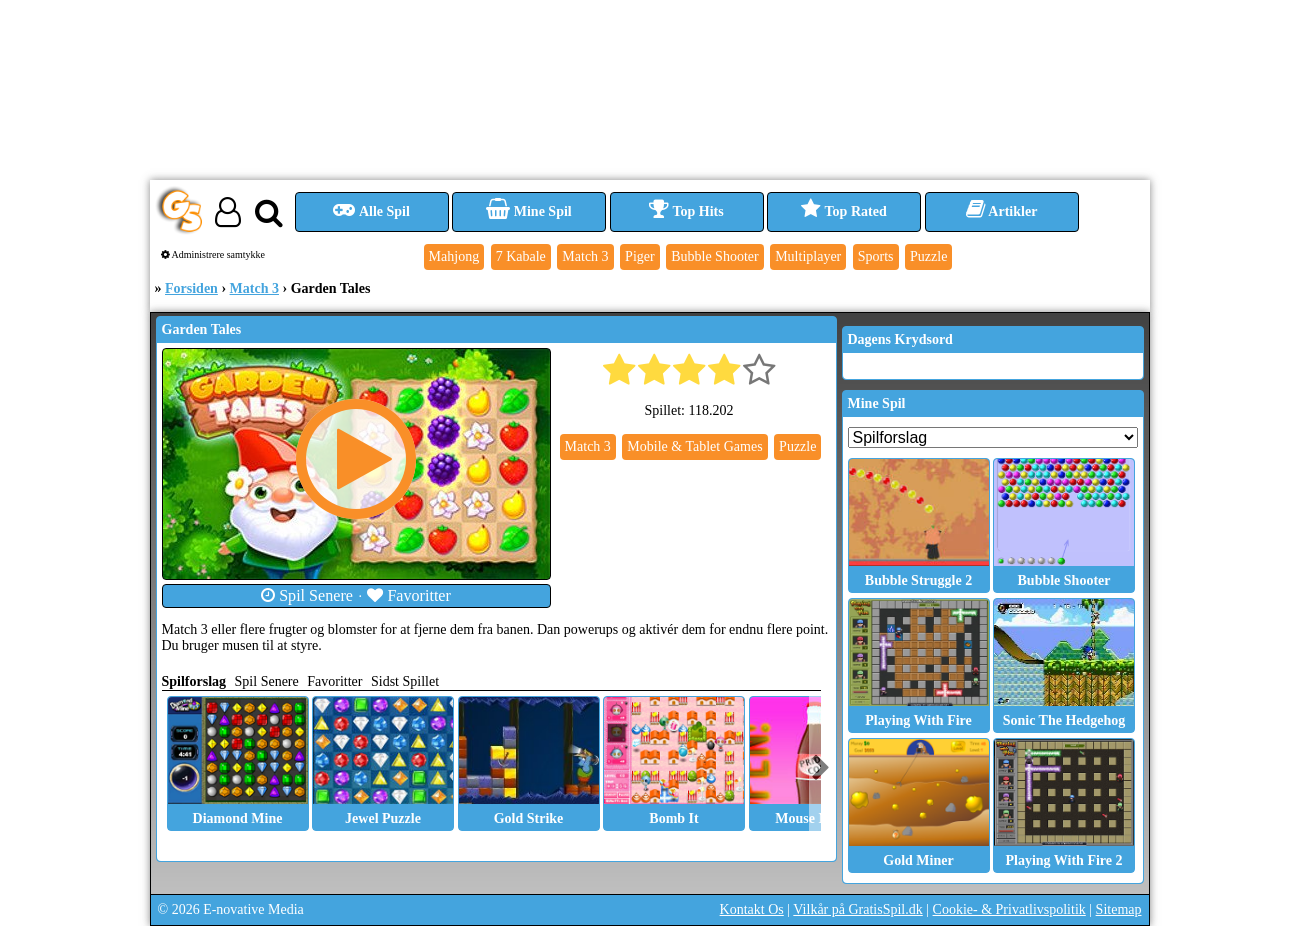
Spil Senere (307, 595)
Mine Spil (528, 211)
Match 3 (254, 288)
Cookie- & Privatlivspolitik (1009, 909)
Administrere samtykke (213, 254)
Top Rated (843, 211)
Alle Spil (371, 211)
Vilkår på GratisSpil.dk (857, 909)
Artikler (1002, 211)
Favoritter (409, 595)
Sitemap (1119, 909)
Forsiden (191, 288)
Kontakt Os (752, 909)
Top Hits (686, 211)
